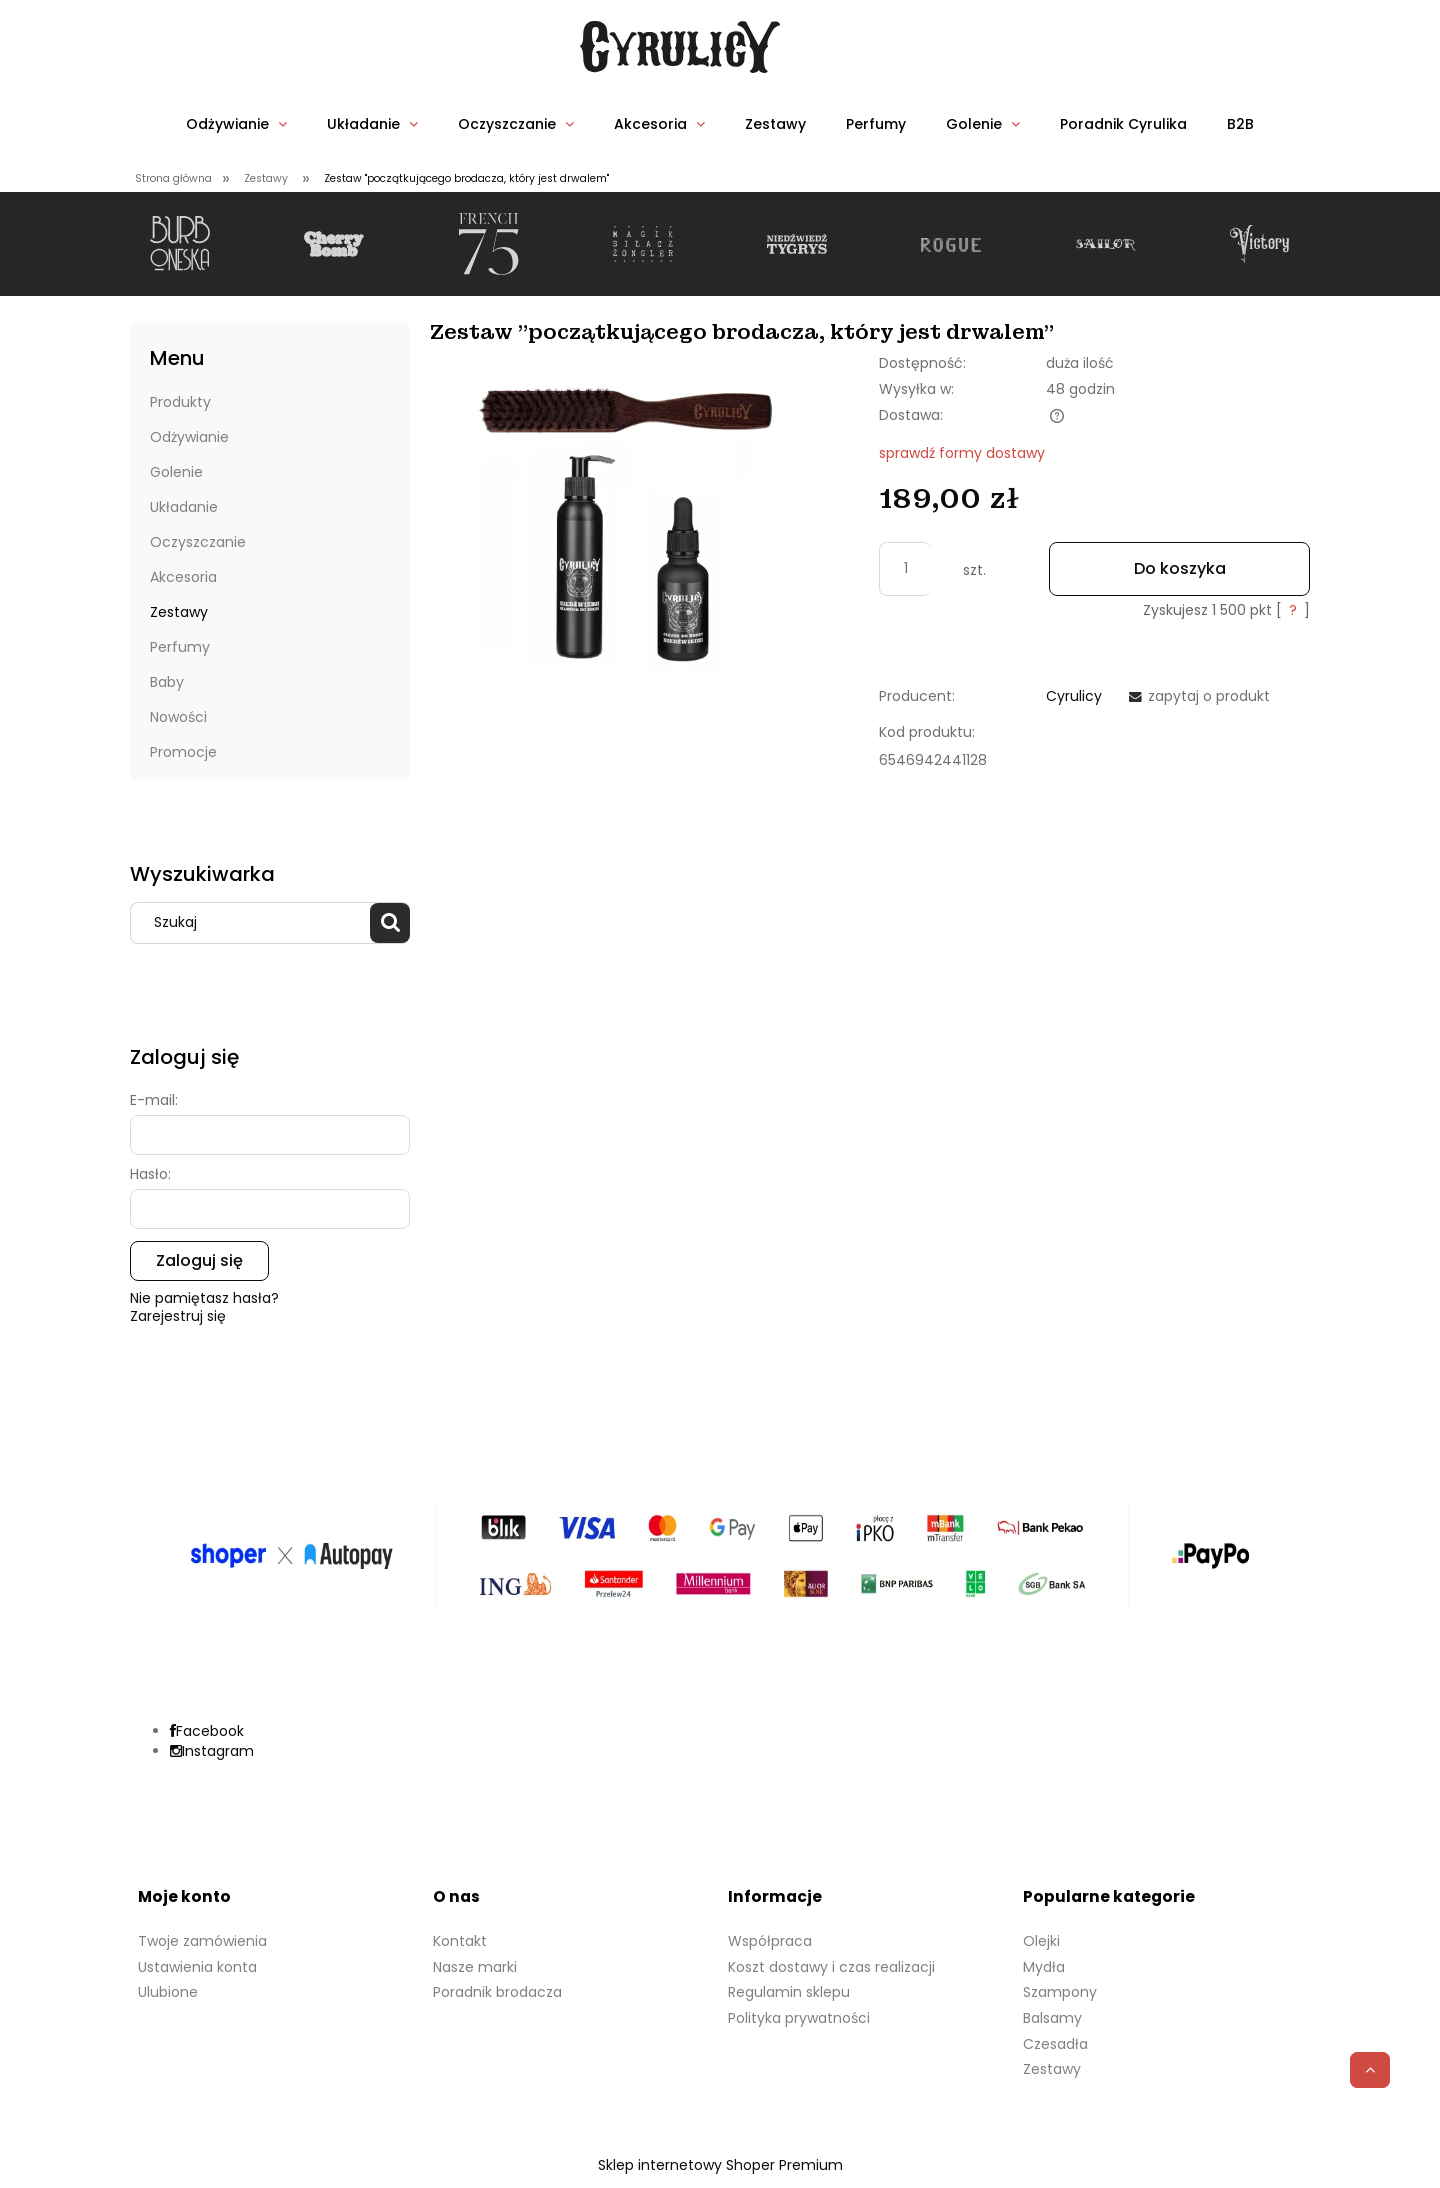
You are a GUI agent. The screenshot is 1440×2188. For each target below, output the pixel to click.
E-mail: (154, 1100)
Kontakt (460, 1941)
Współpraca (770, 1941)
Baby (167, 682)
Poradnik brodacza (497, 1992)
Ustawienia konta (197, 1967)
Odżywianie (189, 437)
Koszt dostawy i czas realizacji (831, 1967)
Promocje (183, 752)
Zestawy (179, 612)
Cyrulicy (1074, 696)
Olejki (1041, 1941)
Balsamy (1052, 2018)
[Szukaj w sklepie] (255, 923)
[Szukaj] (390, 923)
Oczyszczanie (198, 542)
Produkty (180, 402)
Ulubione (168, 1992)
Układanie (184, 507)
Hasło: (150, 1174)
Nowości (178, 717)
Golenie (176, 472)
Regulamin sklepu (789, 1992)
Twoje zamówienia (202, 1941)
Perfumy (180, 647)
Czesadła (1055, 2044)
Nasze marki (475, 1967)
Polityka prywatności (799, 2018)
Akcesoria (183, 577)
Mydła (1044, 1967)
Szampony (1060, 1992)
